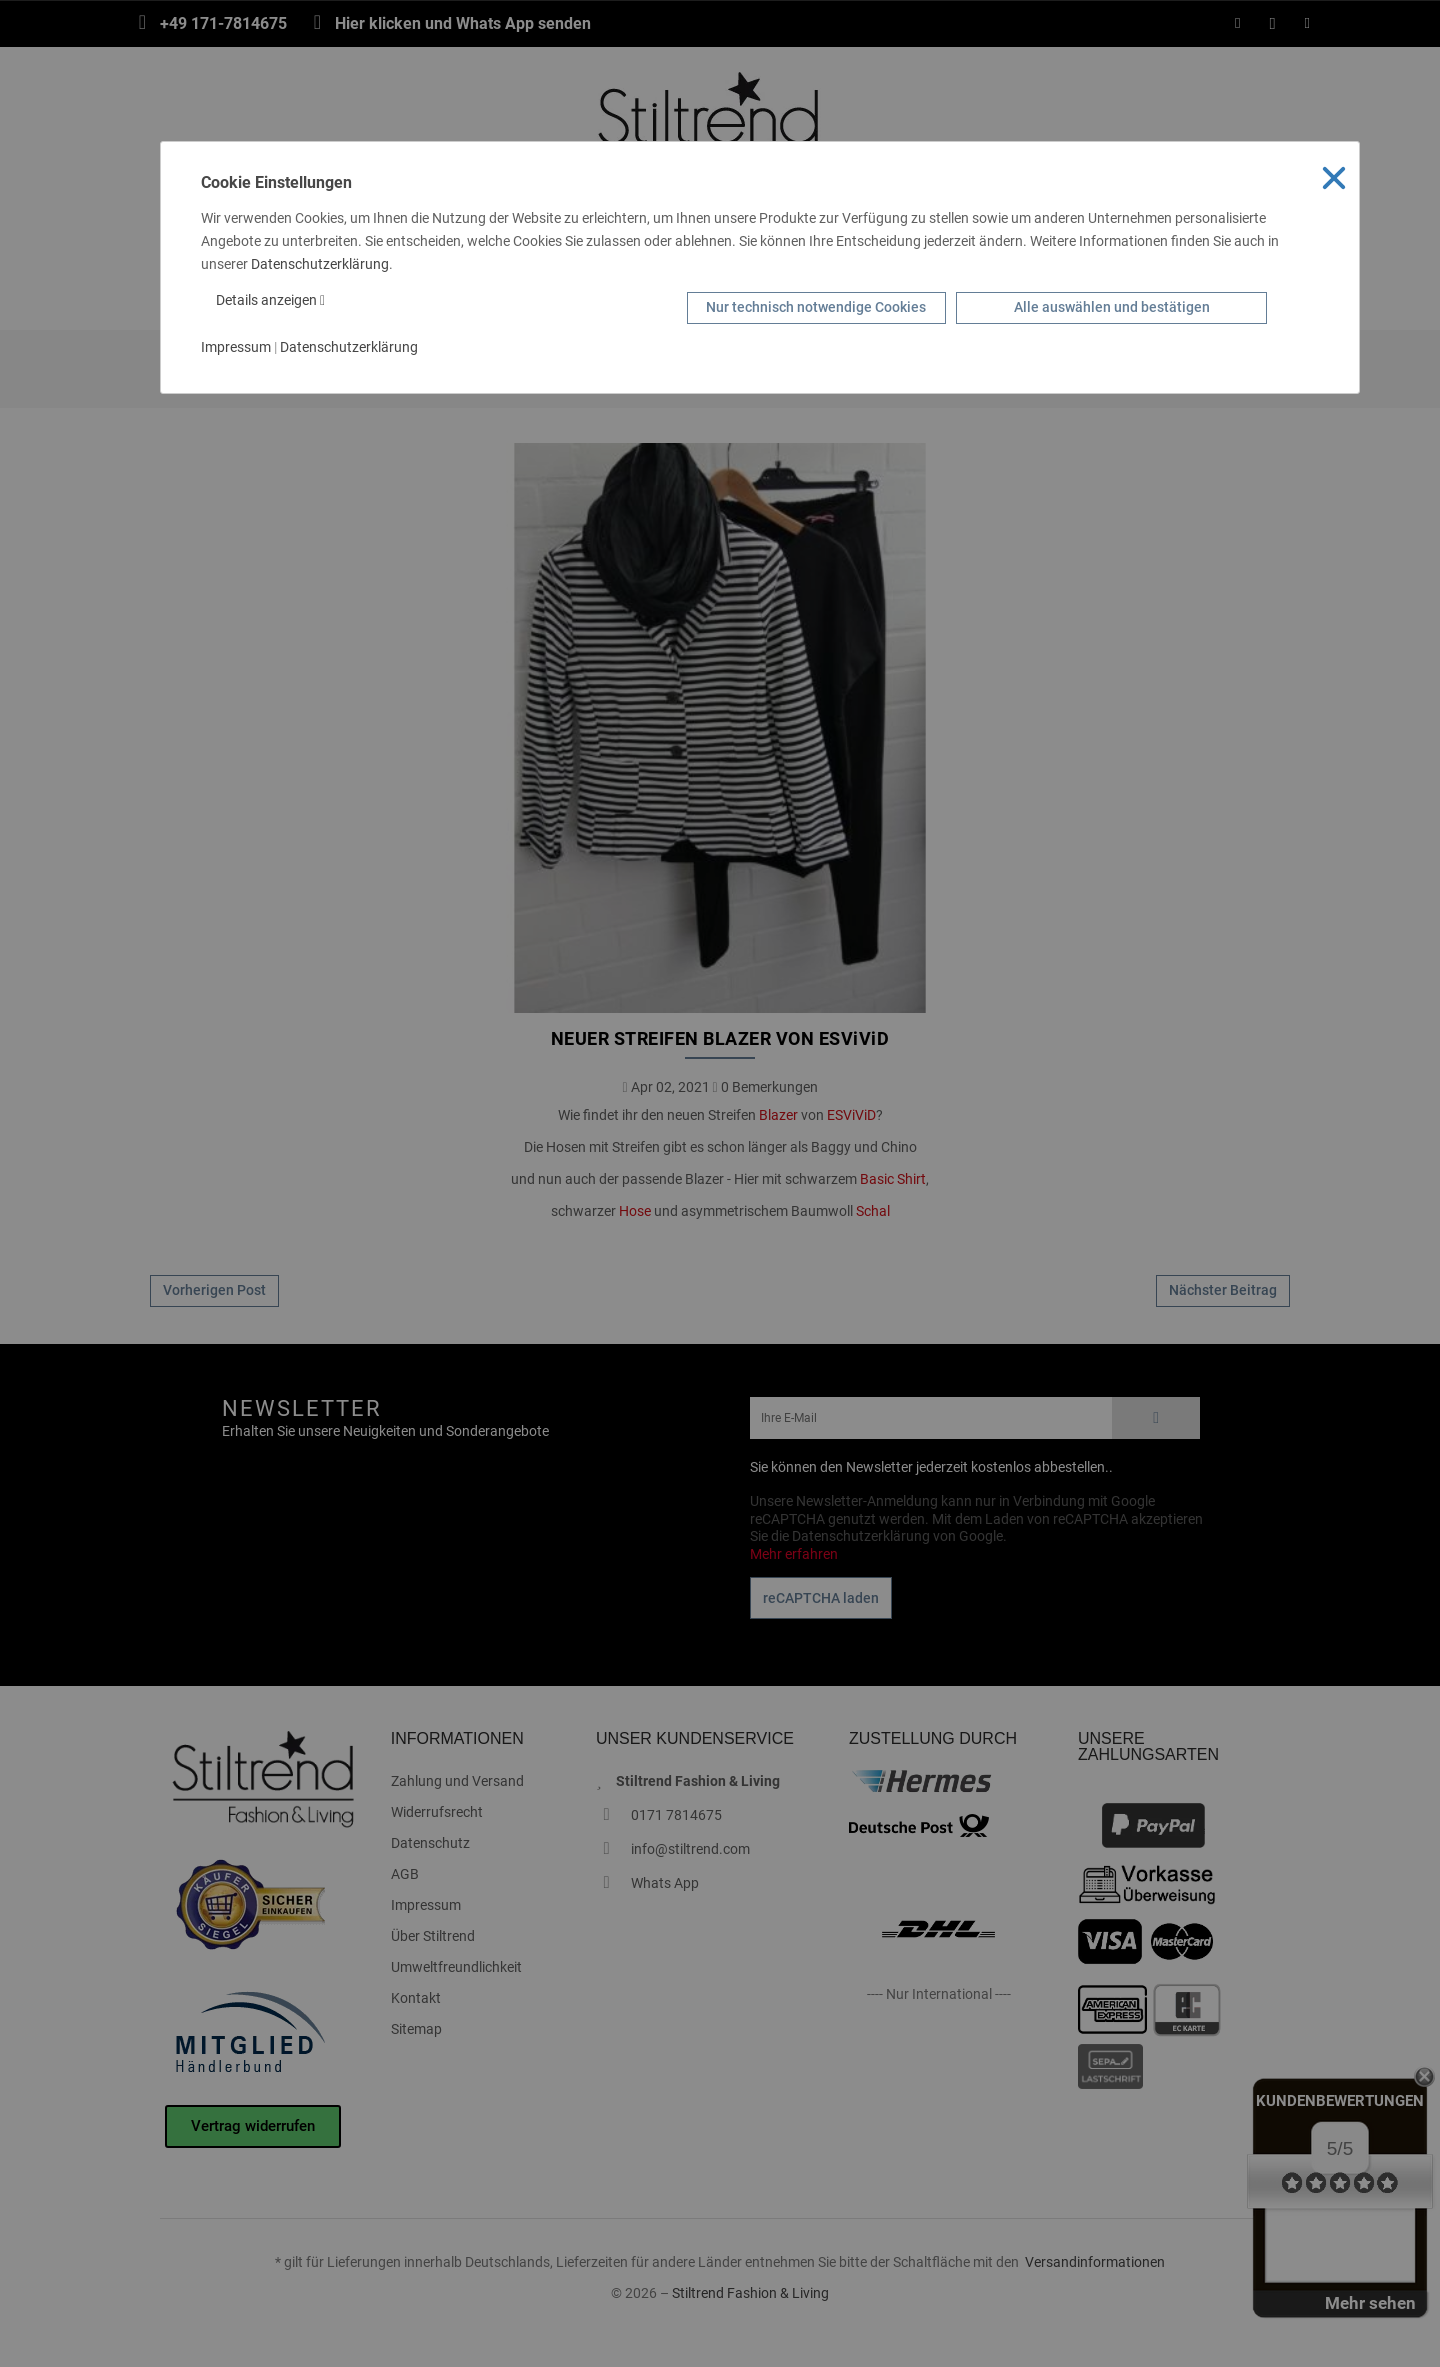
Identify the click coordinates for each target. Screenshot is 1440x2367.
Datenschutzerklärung (320, 264)
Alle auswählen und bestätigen (1112, 307)
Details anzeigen (270, 300)
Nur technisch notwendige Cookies (816, 307)
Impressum (236, 347)
